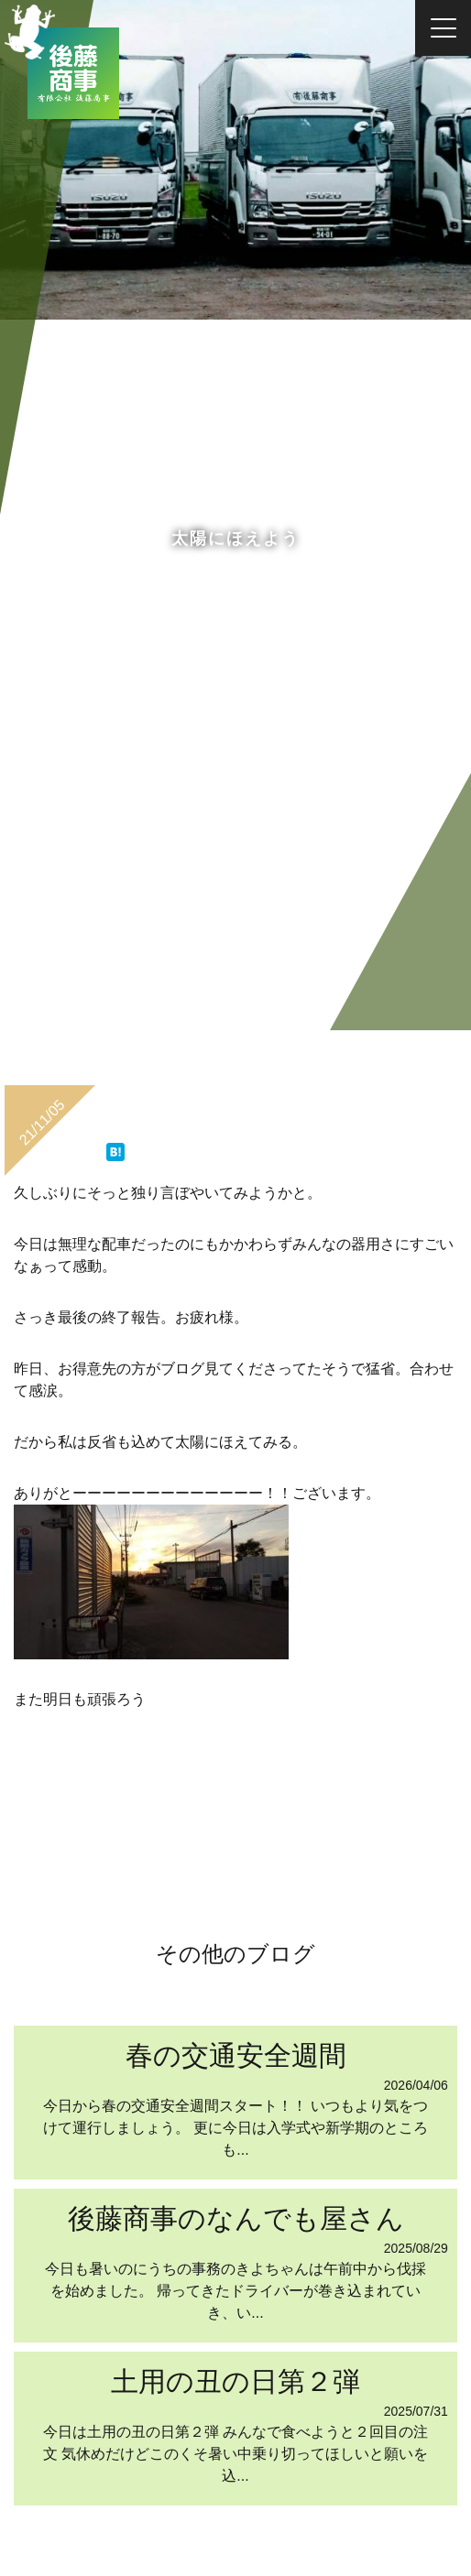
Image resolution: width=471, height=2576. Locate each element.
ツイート (86, 1143)
